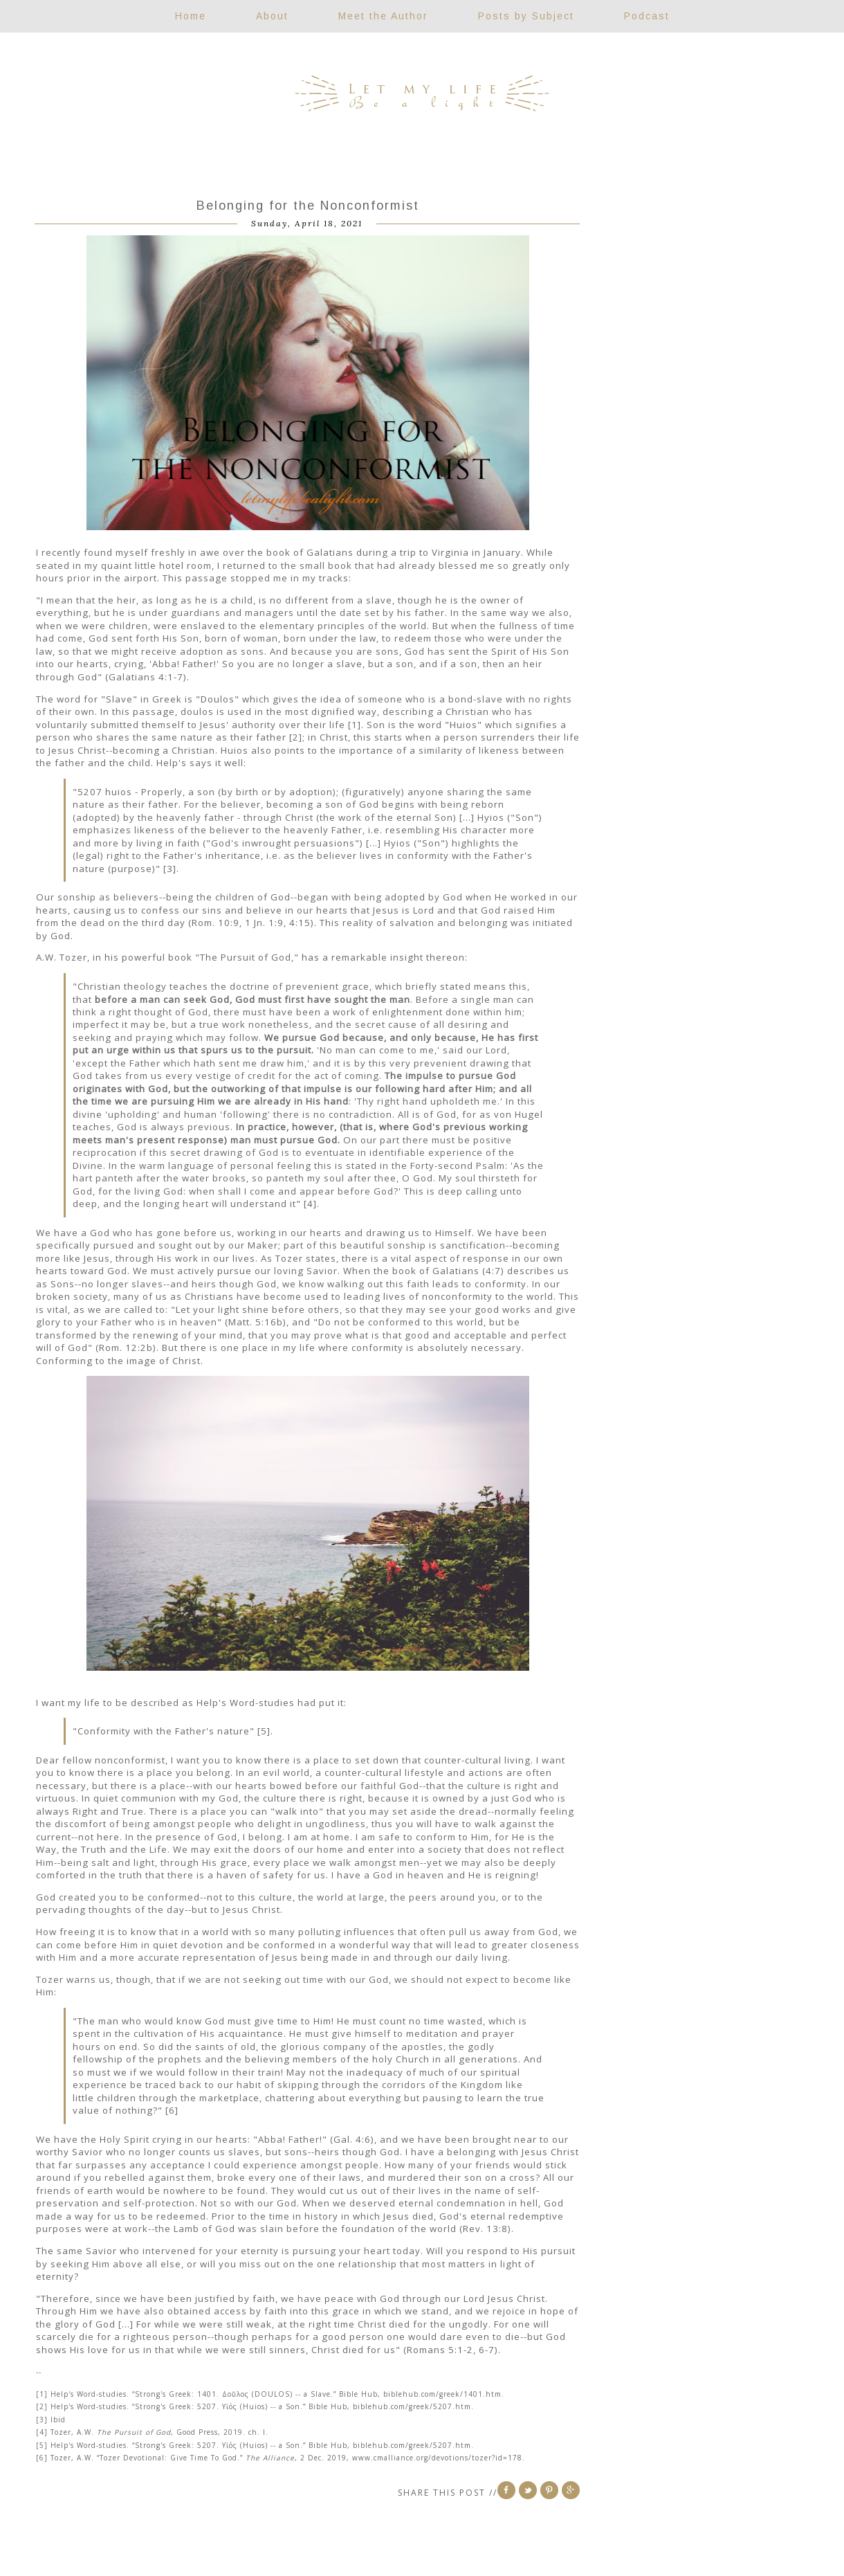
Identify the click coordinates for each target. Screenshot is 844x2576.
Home (190, 15)
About (272, 15)
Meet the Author (383, 15)
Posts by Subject (526, 15)
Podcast (647, 15)
